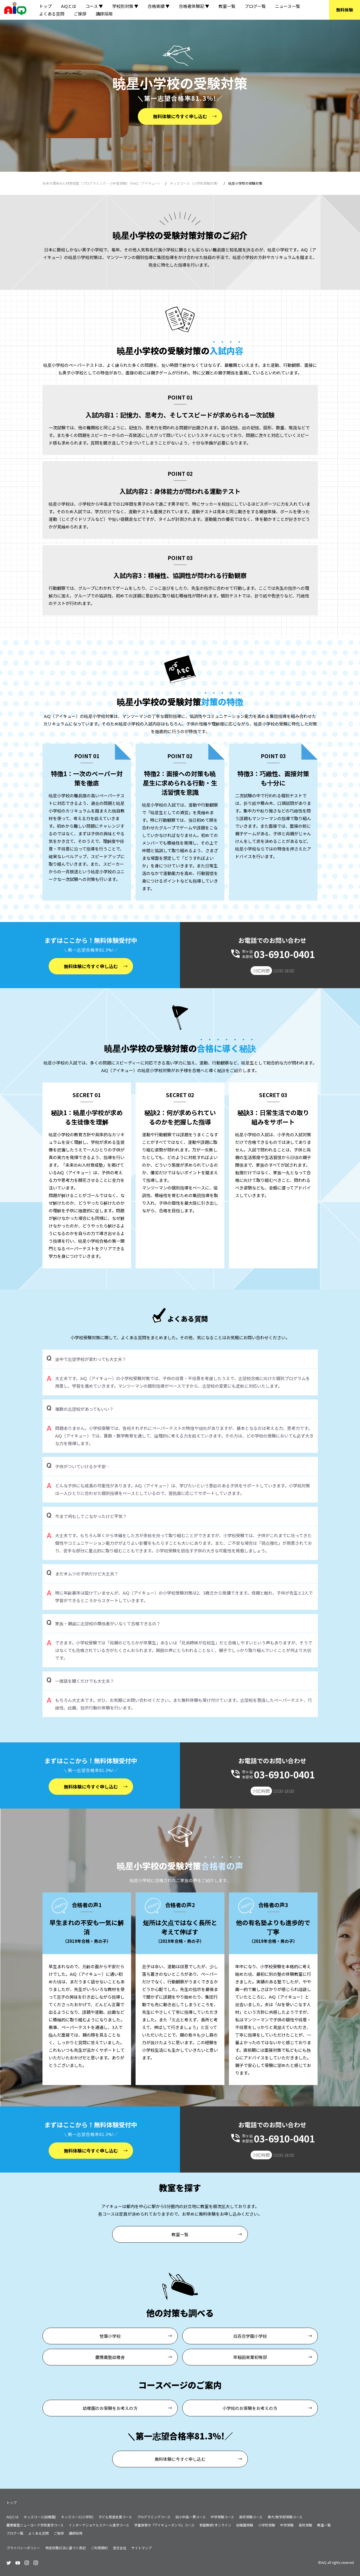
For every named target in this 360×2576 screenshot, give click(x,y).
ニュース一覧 (287, 6)
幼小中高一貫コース (191, 2516)
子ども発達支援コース (115, 2516)
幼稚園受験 (244, 2525)
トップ (45, 6)
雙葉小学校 (110, 2336)
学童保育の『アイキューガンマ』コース (164, 2525)
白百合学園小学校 (250, 2336)
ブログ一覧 (255, 6)
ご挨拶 (80, 14)
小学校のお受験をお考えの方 (249, 2408)
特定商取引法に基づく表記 (65, 2547)
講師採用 (104, 14)
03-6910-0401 (284, 954)
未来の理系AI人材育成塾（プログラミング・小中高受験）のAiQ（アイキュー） (102, 183)
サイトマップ (141, 2547)
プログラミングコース (153, 2516)
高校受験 (305, 2525)
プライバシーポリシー (23, 2547)
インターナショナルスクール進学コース (99, 2525)
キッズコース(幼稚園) (40, 2516)
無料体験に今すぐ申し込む (180, 116)
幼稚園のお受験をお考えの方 (110, 2408)
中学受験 (287, 2525)
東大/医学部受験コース (284, 2516)
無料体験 (344, 10)
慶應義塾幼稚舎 (110, 2357)
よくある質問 (51, 14)
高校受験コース (250, 2516)
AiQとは (68, 6)
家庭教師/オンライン (215, 2525)
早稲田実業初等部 (250, 2357)
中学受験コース (222, 2516)
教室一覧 (227, 6)
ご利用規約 (99, 2547)
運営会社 (119, 2547)
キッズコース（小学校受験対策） (195, 183)
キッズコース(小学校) (77, 2516)
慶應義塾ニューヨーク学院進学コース (35, 2525)
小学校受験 (266, 2525)
